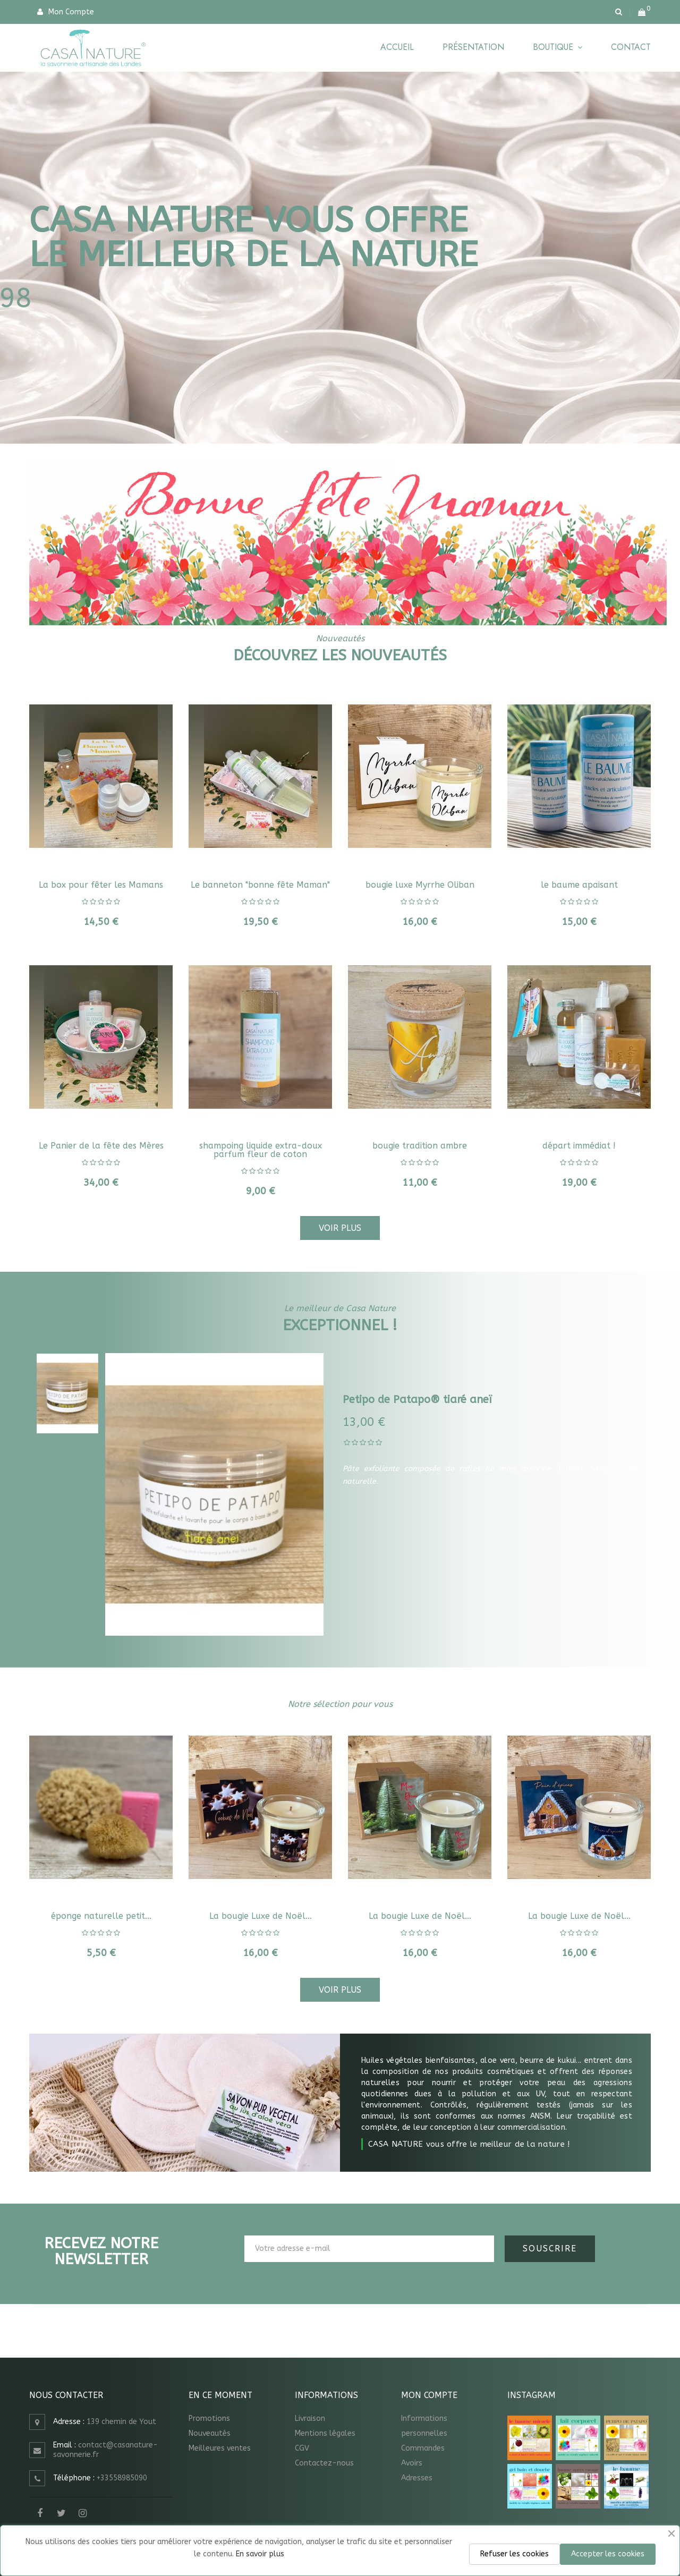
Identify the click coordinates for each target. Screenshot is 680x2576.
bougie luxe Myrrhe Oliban (420, 885)
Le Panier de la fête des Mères (101, 1146)
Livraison (310, 2418)
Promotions (209, 2418)
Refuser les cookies (514, 2553)
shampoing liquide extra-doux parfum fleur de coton (260, 1150)
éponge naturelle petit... (101, 1916)
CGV (302, 2448)
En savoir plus (260, 2553)
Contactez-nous (324, 2463)
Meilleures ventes (220, 2448)
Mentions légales (325, 2433)
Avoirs (411, 2463)
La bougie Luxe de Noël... (260, 1916)
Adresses (416, 2478)
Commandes (423, 2448)
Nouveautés (210, 2433)
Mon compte (429, 2395)
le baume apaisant (579, 885)
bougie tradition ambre (419, 1146)
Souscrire (550, 2248)
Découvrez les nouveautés (340, 655)
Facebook (39, 2513)
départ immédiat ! (579, 1146)
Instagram (82, 2513)
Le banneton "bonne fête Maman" (260, 885)
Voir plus (340, 1228)
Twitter (61, 2513)
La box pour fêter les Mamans (101, 885)
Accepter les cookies (607, 2553)
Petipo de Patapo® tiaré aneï (417, 1399)
